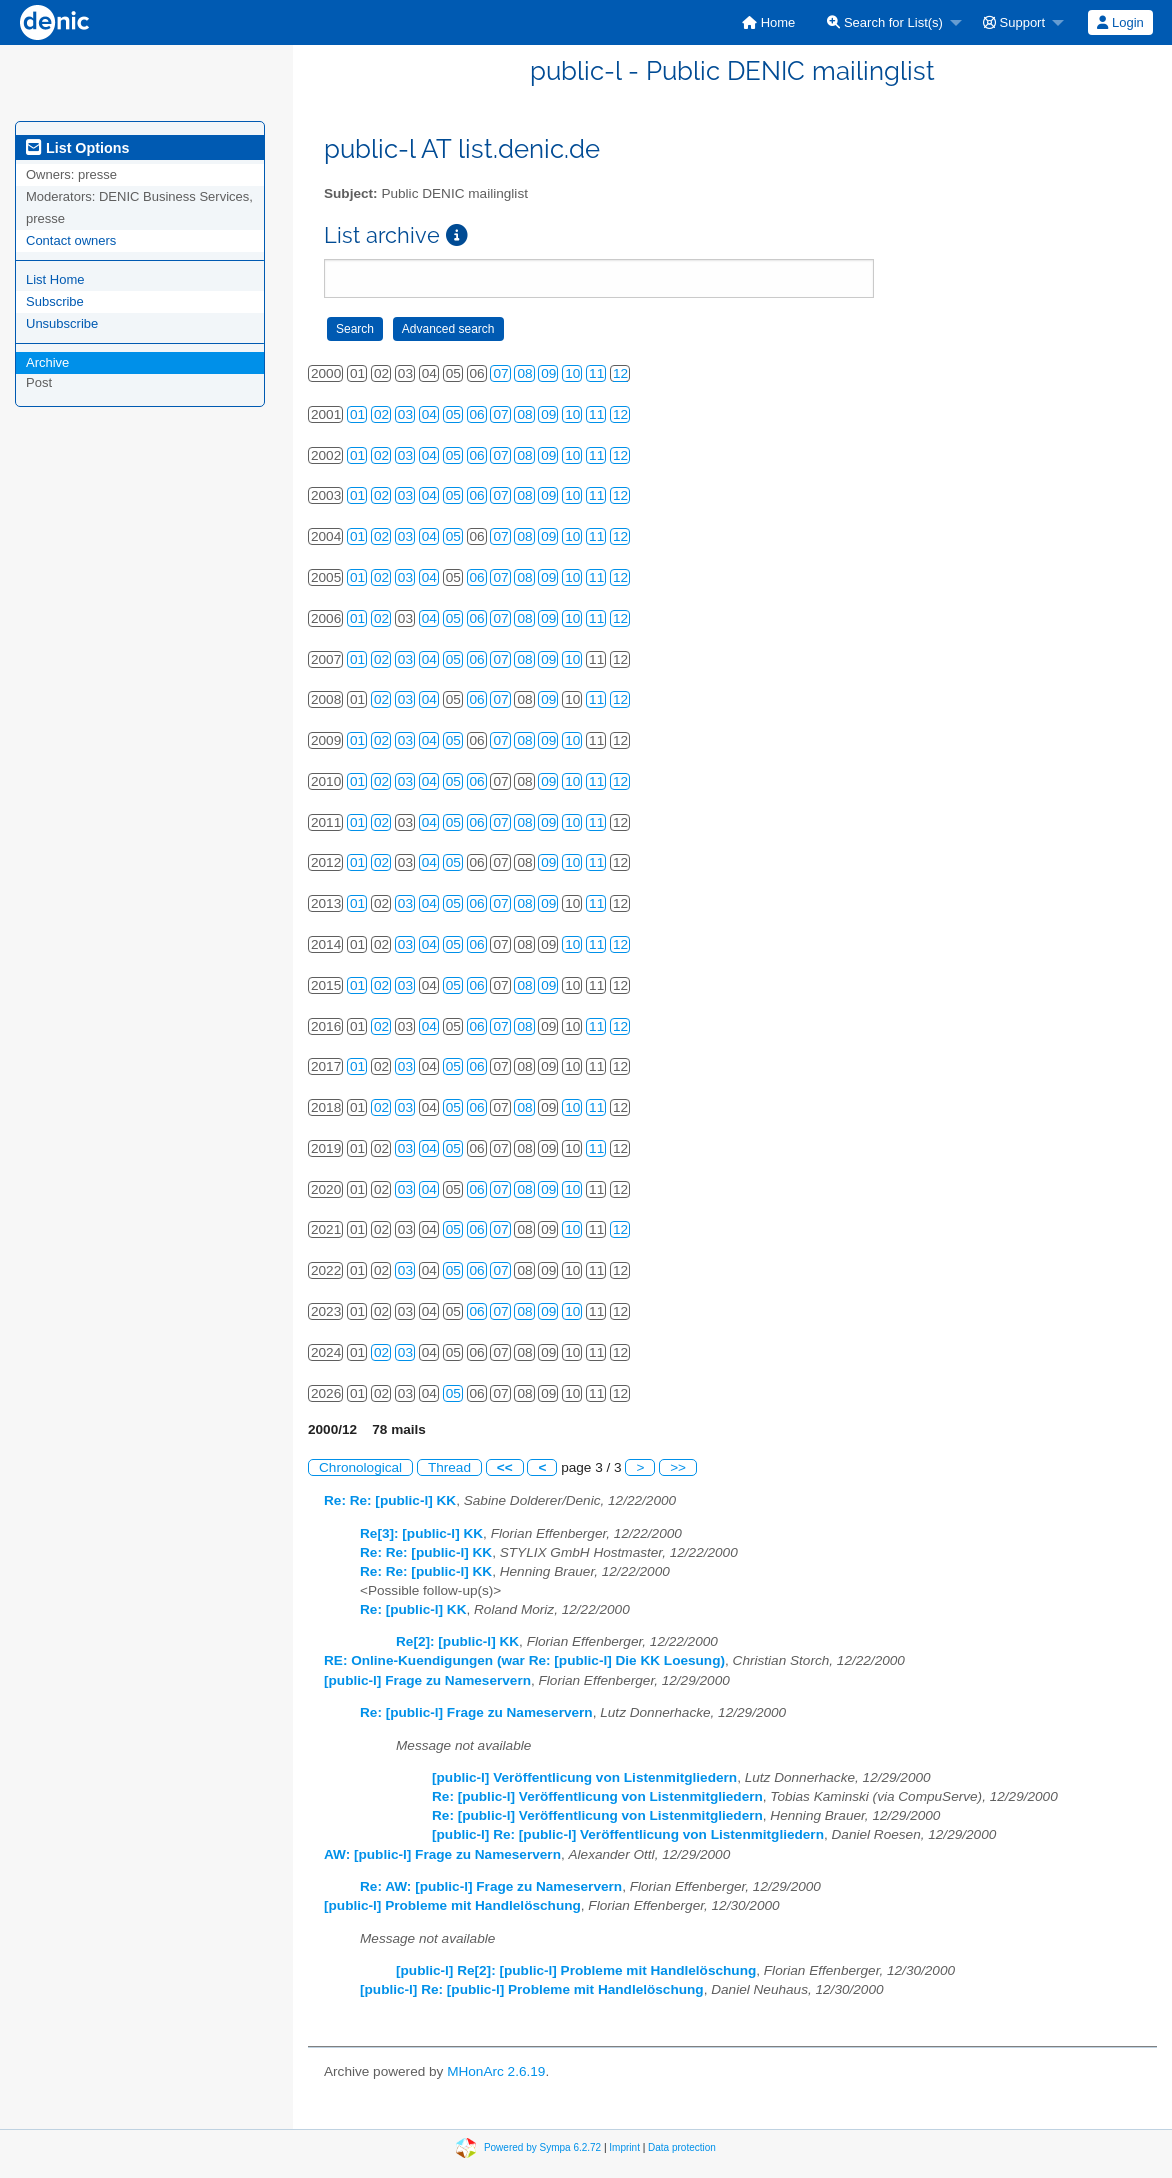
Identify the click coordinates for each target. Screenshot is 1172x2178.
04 (429, 414)
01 (357, 414)
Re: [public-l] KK (413, 1609)
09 (548, 373)
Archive (47, 362)
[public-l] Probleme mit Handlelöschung (452, 1905)
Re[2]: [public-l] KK (457, 1641)
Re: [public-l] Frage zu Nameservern (476, 1712)
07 (500, 373)
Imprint (624, 2146)
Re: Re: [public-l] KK (390, 1500)
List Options (77, 148)
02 (381, 414)
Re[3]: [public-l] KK (421, 1533)
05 (453, 414)
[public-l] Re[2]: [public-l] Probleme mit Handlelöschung (576, 1970)
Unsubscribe (62, 323)
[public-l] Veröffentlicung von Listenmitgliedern (584, 1777)
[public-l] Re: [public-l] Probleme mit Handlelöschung (532, 1989)
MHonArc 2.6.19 (496, 2071)
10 (572, 373)
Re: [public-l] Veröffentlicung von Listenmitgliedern (597, 1796)
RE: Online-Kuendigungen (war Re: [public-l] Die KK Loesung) (524, 1660)
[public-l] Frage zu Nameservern (427, 1680)
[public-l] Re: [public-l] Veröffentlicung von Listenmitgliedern (628, 1834)
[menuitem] (768, 22)
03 (405, 414)
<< (505, 1467)
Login (1120, 22)
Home (768, 22)
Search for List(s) (885, 22)
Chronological (360, 1467)
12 (620, 373)
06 (477, 414)
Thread (449, 1467)
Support (1014, 22)
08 (524, 373)
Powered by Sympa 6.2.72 (542, 2146)
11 (596, 373)
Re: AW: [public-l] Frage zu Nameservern (491, 1886)
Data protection (682, 2146)
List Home (55, 279)
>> (678, 1467)
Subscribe (55, 301)
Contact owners (71, 240)
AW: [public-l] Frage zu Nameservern (442, 1854)
